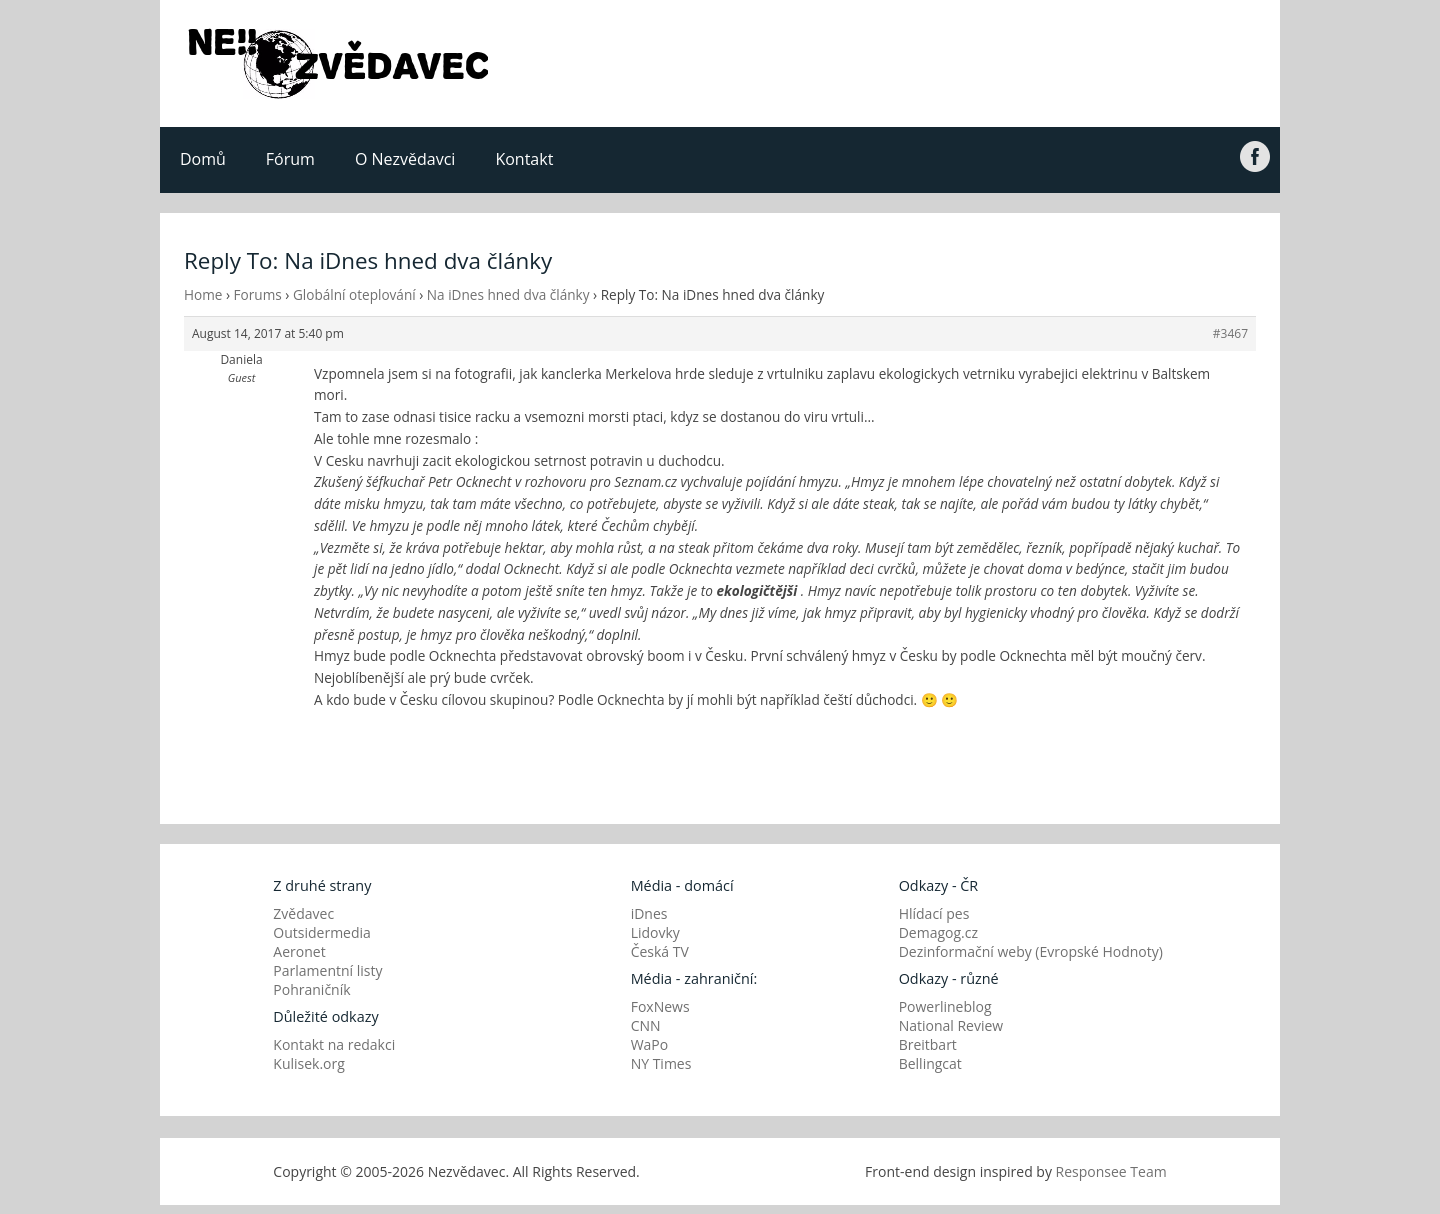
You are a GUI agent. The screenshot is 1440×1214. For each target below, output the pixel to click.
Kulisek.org (309, 1063)
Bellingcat (930, 1063)
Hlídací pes (934, 913)
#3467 (1230, 333)
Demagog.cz (938, 932)
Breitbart (928, 1044)
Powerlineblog (945, 1006)
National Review (951, 1025)
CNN (646, 1025)
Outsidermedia (322, 932)
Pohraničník (311, 989)
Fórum (290, 159)
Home (203, 294)
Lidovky (655, 932)
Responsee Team (1111, 1171)
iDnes (649, 913)
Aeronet (299, 951)
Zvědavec (303, 913)
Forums (258, 294)
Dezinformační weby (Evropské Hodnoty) (1031, 951)
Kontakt (524, 159)
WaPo (650, 1044)
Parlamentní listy (327, 970)
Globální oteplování (354, 294)
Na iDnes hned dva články (508, 294)
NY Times (661, 1063)
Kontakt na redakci (334, 1044)
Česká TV (660, 951)
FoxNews (660, 1006)
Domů (203, 159)
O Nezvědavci (405, 159)
